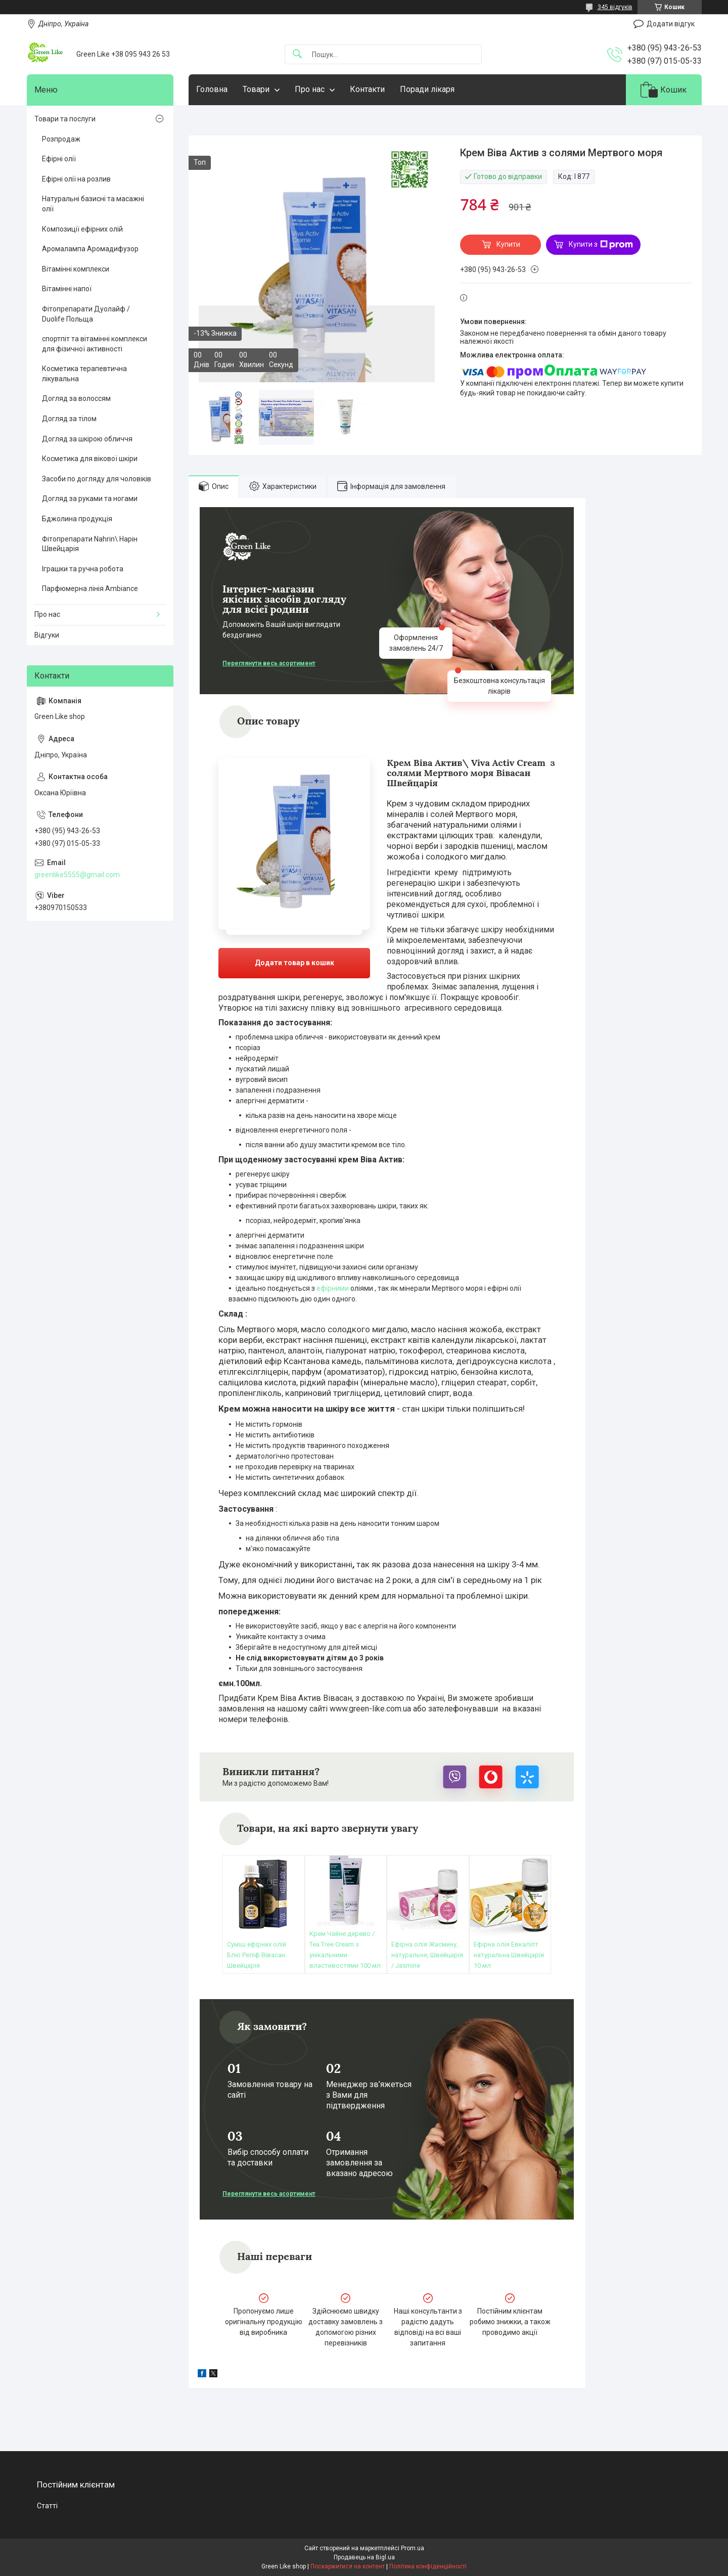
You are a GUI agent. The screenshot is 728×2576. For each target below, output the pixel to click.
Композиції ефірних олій (82, 229)
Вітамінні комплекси (75, 269)
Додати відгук (671, 24)
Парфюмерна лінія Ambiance (90, 588)
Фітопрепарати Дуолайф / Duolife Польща (86, 314)
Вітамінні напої (67, 289)
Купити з (601, 244)
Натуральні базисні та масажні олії (93, 204)
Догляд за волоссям (76, 398)
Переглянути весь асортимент (268, 663)
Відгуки (46, 635)
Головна (212, 89)
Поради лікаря (427, 89)
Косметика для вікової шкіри (90, 459)
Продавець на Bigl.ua (364, 2557)
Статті (47, 2506)
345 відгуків (615, 7)
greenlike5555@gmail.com (77, 875)
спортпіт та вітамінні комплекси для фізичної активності (94, 344)
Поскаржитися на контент (347, 2566)
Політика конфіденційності (428, 2566)
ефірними (333, 1288)
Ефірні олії (59, 159)
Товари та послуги (65, 119)
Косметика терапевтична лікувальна (84, 374)
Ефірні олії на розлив (76, 179)
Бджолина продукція (77, 519)
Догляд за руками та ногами (90, 498)
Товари (256, 89)
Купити (508, 244)
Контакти (367, 89)
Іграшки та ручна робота (82, 569)
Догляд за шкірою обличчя (87, 439)
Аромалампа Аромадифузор (90, 249)
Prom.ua (412, 2548)
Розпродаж (61, 139)
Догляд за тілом (69, 419)
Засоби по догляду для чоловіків (96, 479)
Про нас (310, 89)
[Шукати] (297, 54)
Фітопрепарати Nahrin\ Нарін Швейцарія (90, 544)
